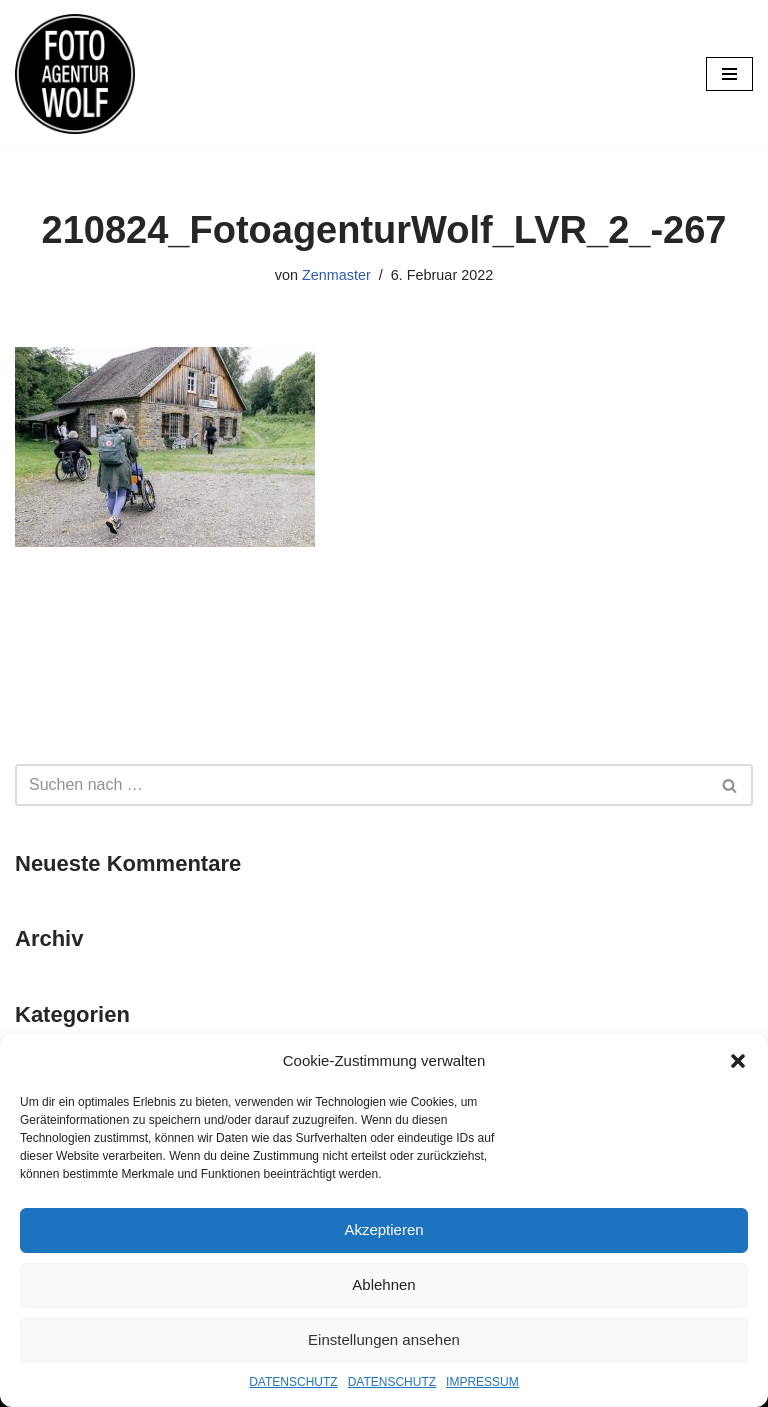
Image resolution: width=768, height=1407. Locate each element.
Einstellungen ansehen (384, 1339)
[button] (738, 1061)
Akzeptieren (383, 1229)
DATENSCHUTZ (293, 1382)
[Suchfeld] (361, 785)
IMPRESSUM (482, 1382)
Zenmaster (336, 275)
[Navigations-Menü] (729, 74)
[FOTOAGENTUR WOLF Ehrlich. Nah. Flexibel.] (75, 74)
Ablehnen (383, 1284)
